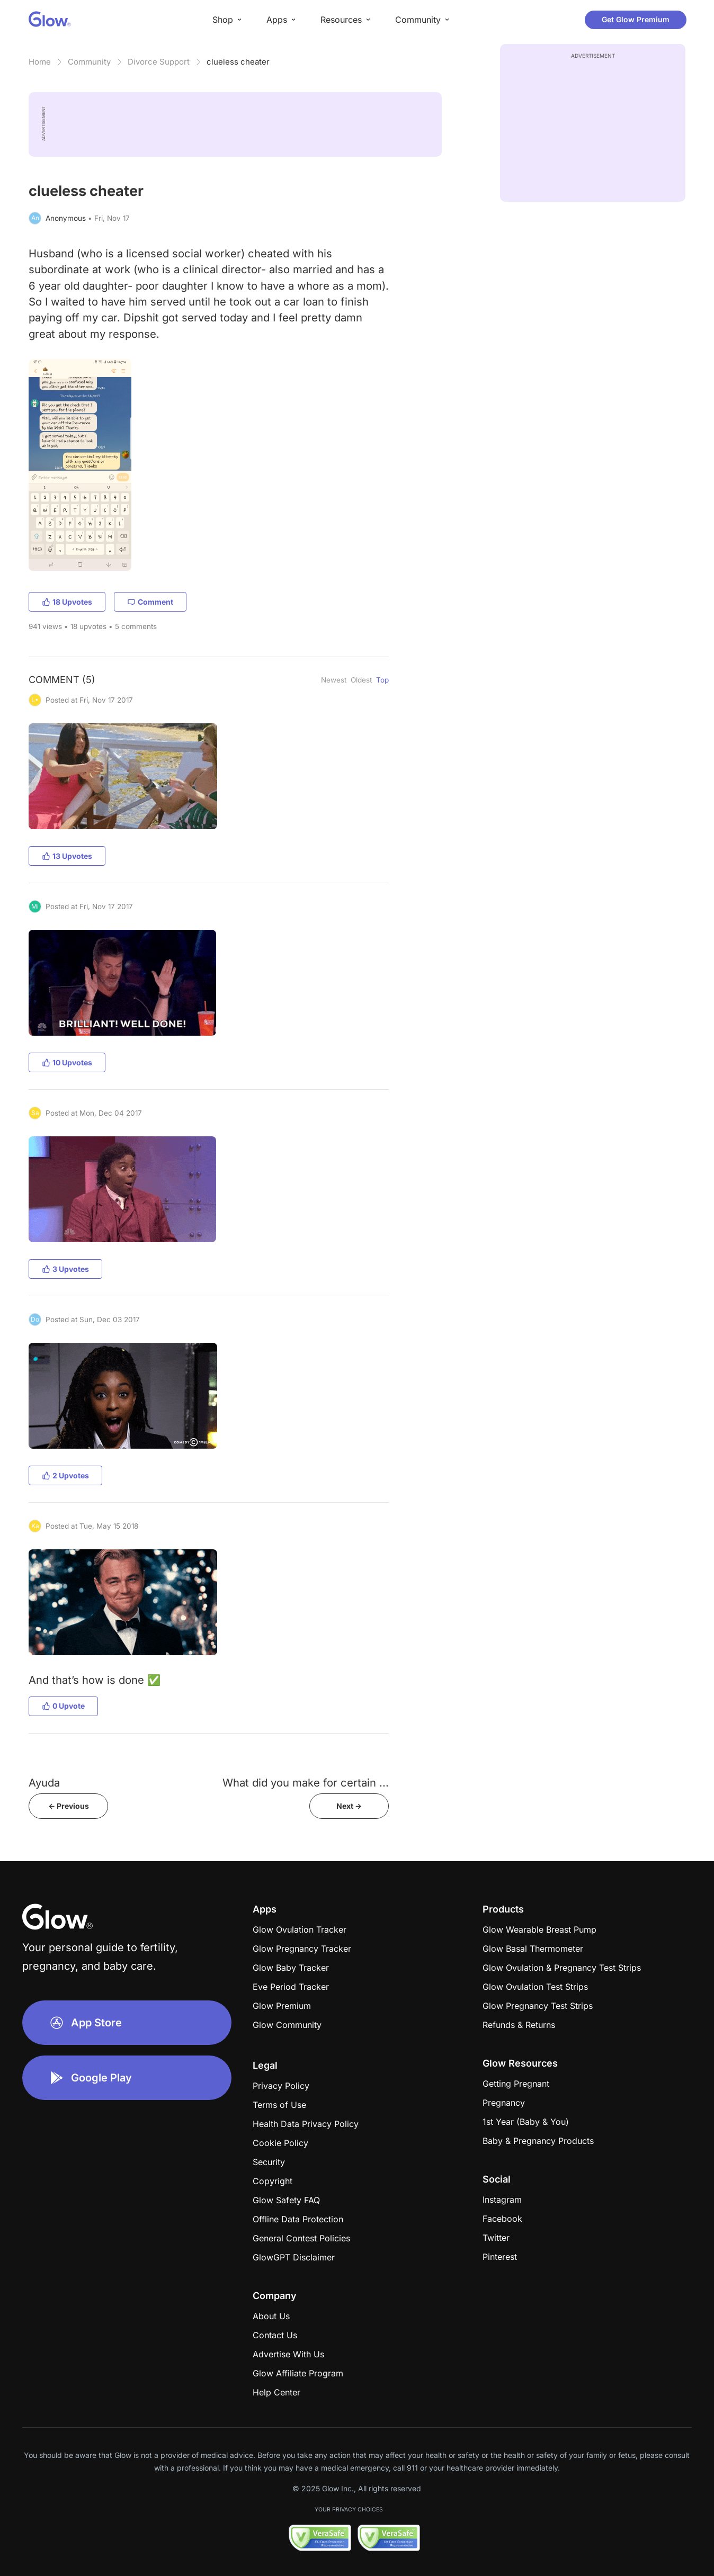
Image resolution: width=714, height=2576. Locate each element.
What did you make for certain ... (305, 1782)
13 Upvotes (67, 855)
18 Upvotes (67, 601)
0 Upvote (63, 1705)
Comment (150, 601)
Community (89, 62)
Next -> (349, 1805)
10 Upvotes (67, 1062)
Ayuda (44, 1782)
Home (40, 62)
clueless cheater (238, 62)
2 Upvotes (65, 1475)
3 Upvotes (65, 1268)
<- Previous (68, 1805)
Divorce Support (159, 62)
